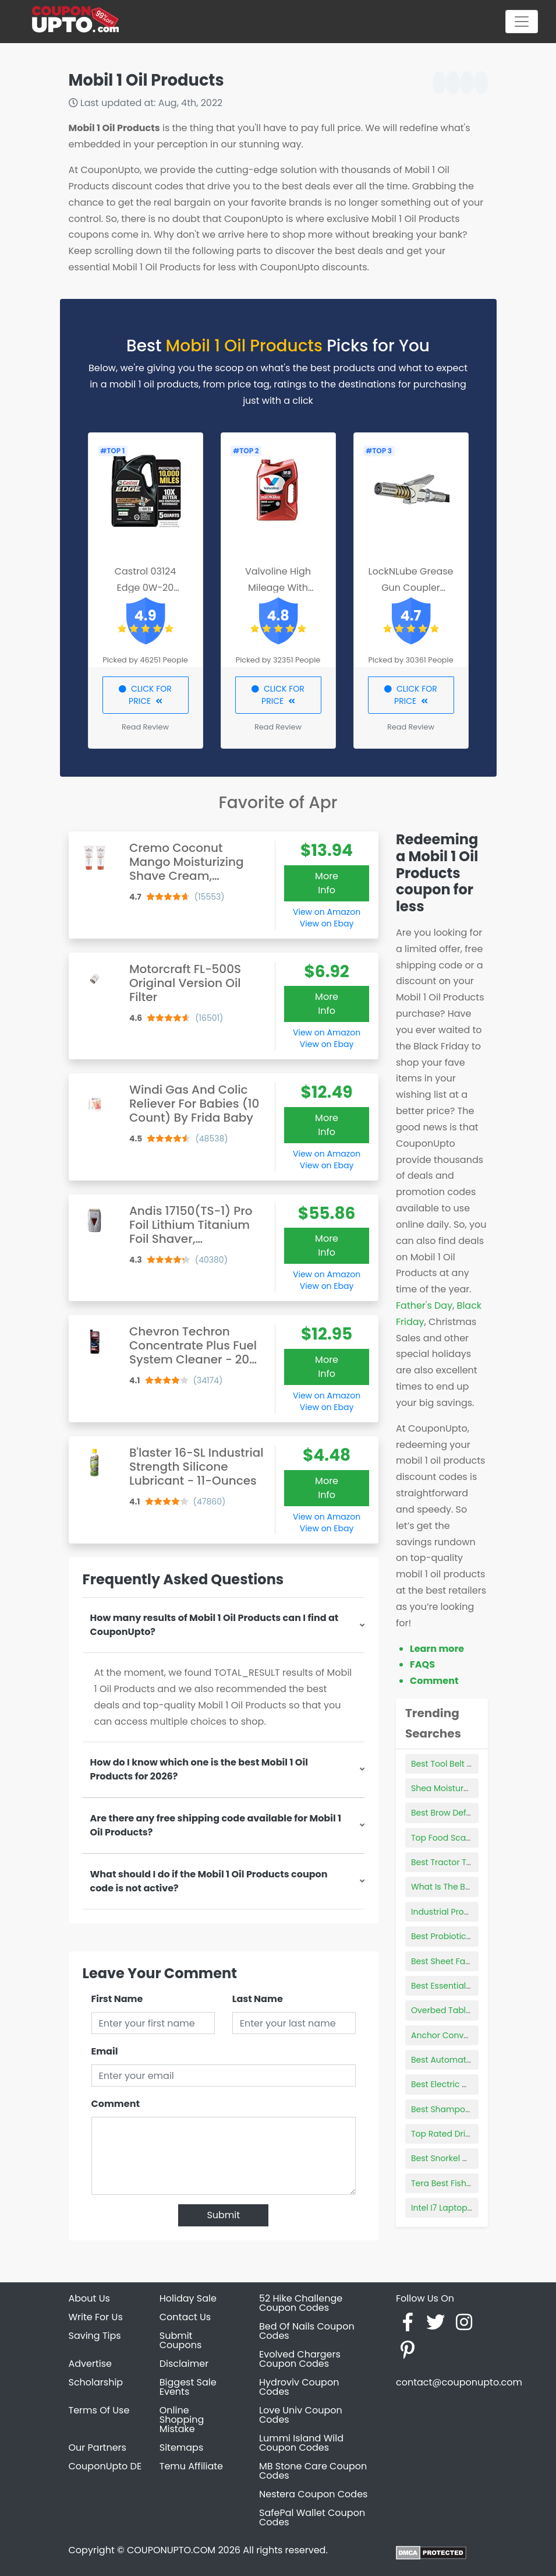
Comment (115, 2103)
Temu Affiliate (191, 2466)
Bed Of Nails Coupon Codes (307, 2331)
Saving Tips (95, 2335)
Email (104, 2051)
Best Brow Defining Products (467, 1813)
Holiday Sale (188, 2298)
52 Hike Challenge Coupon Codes (300, 2303)
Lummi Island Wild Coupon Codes (301, 2442)
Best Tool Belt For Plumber (463, 1764)
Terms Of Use (99, 2410)
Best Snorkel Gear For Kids (463, 2158)
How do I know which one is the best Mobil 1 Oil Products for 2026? (199, 1769)
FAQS (422, 1664)
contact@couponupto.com (459, 2382)
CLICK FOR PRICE (145, 695)
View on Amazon (326, 912)
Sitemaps (182, 2447)
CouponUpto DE (105, 2466)
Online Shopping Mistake (182, 2420)
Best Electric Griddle (451, 2084)
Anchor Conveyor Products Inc (472, 2035)
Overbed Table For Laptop (463, 2010)
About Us (89, 2298)
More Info (326, 883)
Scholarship (96, 2382)
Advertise (90, 2363)
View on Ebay (326, 923)
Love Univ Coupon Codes (300, 2415)
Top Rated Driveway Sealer (465, 2134)
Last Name (257, 1999)
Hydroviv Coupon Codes (299, 2387)
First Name (117, 1999)
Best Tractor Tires (445, 1862)
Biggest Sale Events (188, 2387)
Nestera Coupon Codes (313, 2494)
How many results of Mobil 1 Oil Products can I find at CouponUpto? (214, 1624)
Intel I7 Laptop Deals (451, 2208)
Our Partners (97, 2447)
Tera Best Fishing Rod (454, 2183)
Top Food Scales (444, 1838)
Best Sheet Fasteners (453, 1961)
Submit (223, 2215)
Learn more (437, 1648)
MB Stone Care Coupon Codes (313, 2470)
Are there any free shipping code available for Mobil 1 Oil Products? (216, 1825)
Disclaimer (184, 2363)
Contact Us (185, 2317)
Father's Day (424, 1305)
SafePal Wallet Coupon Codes (312, 2517)
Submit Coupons (180, 2340)
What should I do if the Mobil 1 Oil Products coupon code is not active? (209, 1881)
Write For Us (96, 2317)
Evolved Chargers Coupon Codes (300, 2359)
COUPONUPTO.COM (171, 2550)
